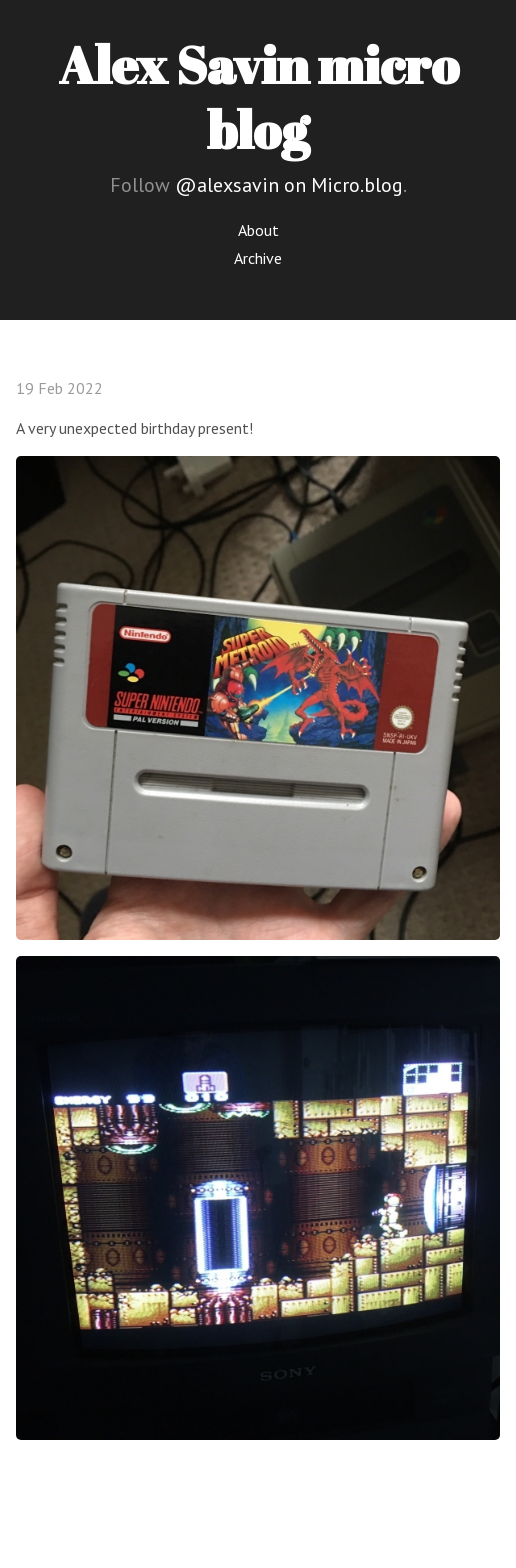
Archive (258, 258)
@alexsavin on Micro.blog (289, 185)
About (258, 230)
